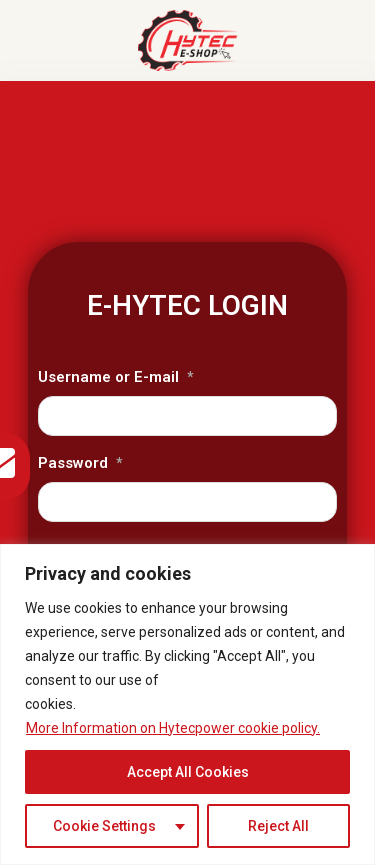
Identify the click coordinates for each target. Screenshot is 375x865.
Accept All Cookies (188, 772)
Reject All (278, 826)
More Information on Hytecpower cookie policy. (173, 728)
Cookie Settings (104, 826)
